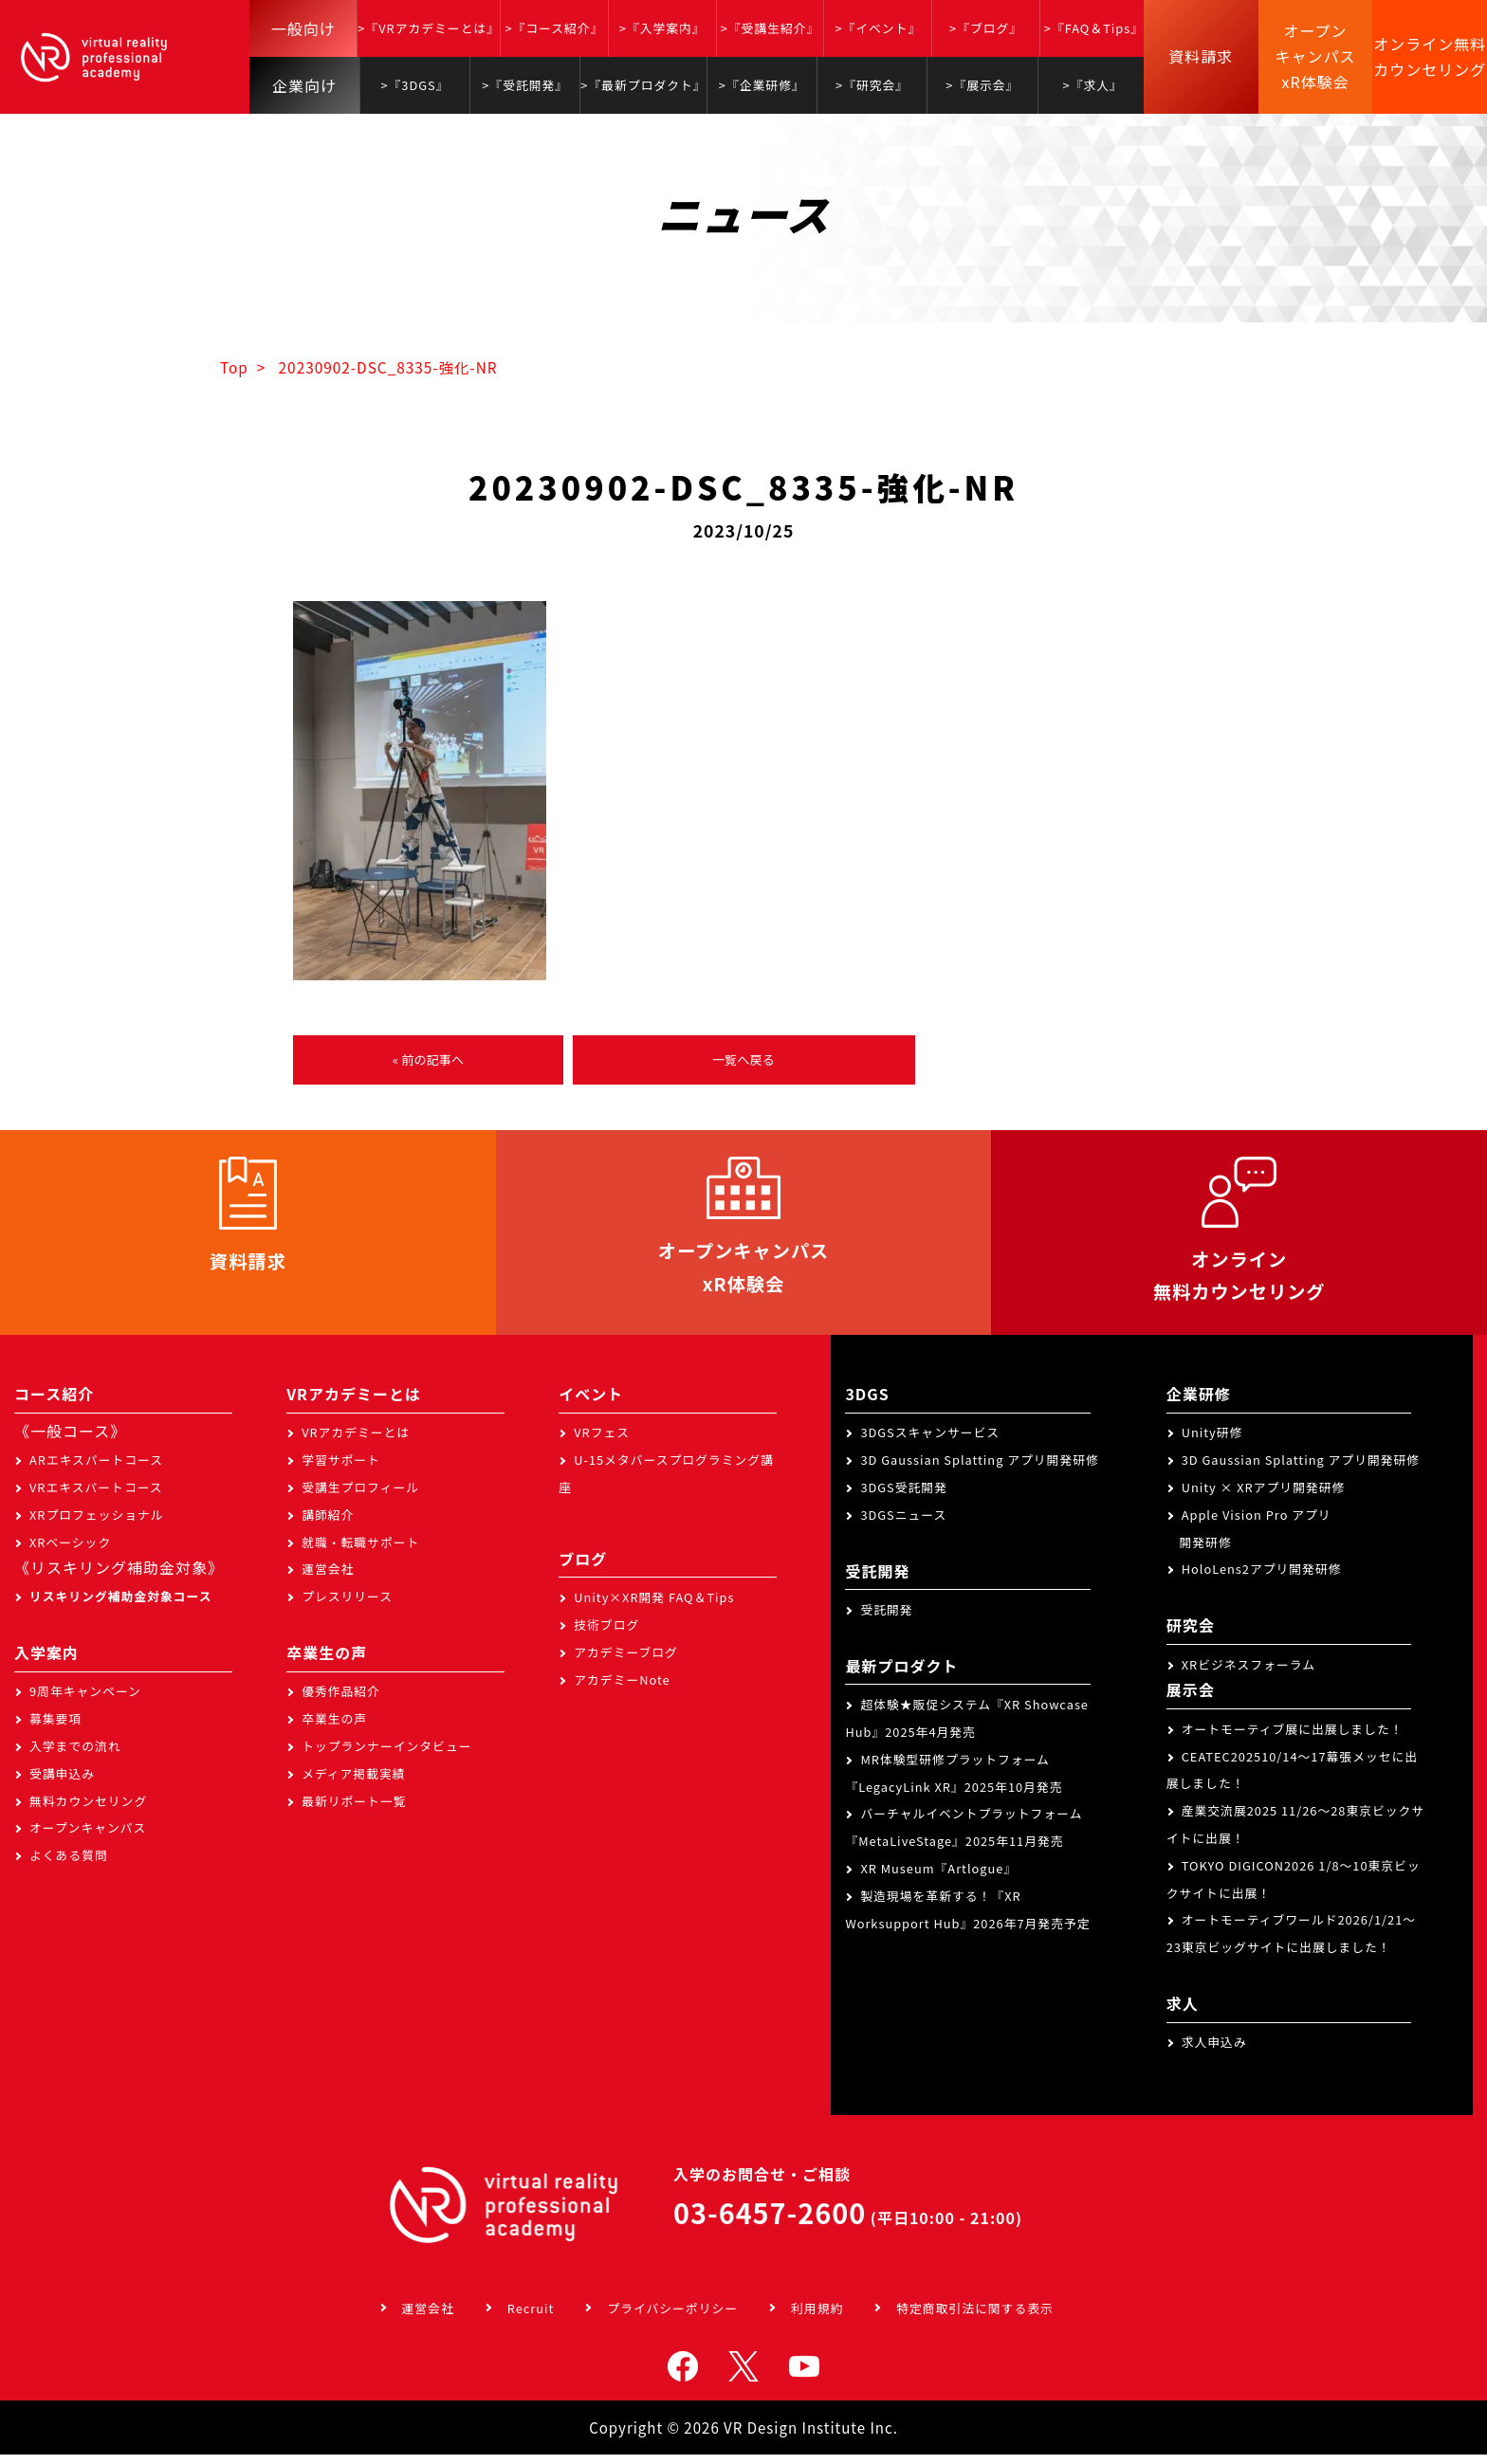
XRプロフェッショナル (96, 1524)
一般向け (303, 28)
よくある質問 (68, 1865)
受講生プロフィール (360, 1497)
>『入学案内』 (662, 28)
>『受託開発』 (525, 85)
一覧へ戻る (743, 1060)
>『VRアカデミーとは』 (429, 28)
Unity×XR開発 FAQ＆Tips (654, 1607)
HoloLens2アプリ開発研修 (1262, 1579)
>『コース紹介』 (554, 28)
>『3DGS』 (414, 85)
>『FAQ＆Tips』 (1094, 28)
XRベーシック (70, 1551)
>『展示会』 (982, 85)
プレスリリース (347, 1606)
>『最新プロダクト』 (643, 85)
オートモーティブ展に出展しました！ (1293, 1738)
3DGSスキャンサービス (930, 1442)
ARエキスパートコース (96, 1470)
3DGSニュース (903, 1524)
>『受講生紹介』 (770, 28)
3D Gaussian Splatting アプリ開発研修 (979, 1470)
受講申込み (62, 1783)
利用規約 (817, 2318)
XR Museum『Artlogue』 (938, 1879)
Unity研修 (1212, 1442)
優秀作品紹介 (341, 1701)
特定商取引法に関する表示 (975, 2318)
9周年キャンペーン (85, 1701)
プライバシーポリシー (672, 2318)
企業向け (304, 85)
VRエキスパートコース (96, 1497)
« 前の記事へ (428, 1060)
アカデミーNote (622, 1689)
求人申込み (1214, 2052)
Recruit (531, 2318)
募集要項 (55, 1729)
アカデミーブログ (626, 1661)
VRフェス (602, 1442)
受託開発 (886, 1620)
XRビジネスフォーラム (1248, 1674)
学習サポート (341, 1470)
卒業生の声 (334, 1729)
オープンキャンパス (87, 1838)
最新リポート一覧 (354, 1810)
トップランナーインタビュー (386, 1756)
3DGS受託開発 (903, 1497)
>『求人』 (1093, 85)
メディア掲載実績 (353, 1783)
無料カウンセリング (88, 1810)
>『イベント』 (878, 28)
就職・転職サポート (360, 1551)
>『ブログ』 (985, 28)
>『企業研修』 (762, 85)
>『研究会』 (872, 85)
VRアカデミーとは (356, 1442)
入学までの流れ (75, 1756)
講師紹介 (328, 1524)
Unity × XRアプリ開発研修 (1264, 1497)
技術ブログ (606, 1635)
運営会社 (328, 1579)
